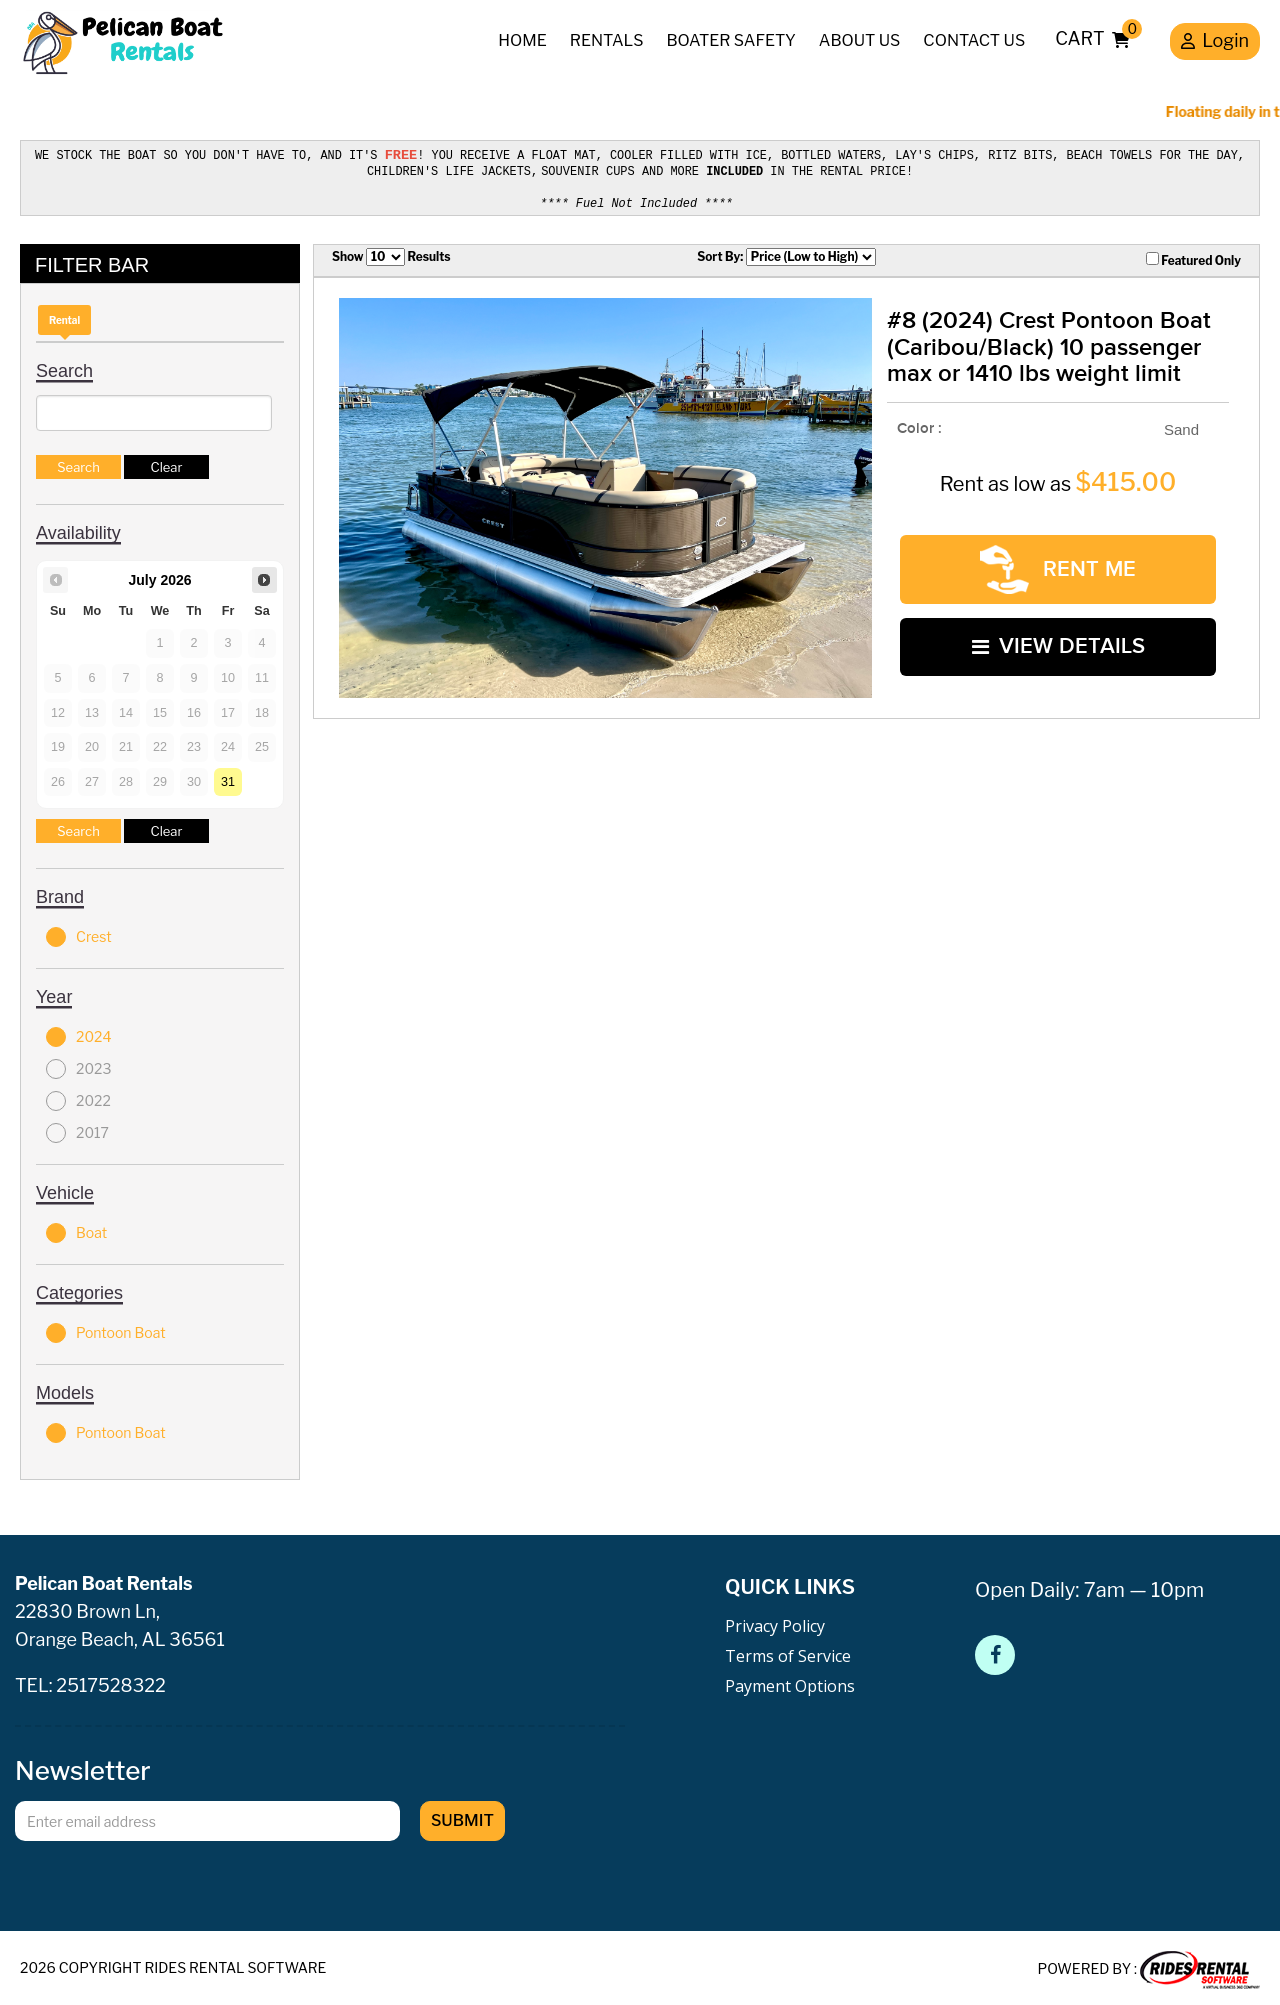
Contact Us (974, 40)
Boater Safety (730, 40)
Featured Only (1193, 256)
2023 (78, 1066)
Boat (76, 1230)
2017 (77, 1130)
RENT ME (1058, 564)
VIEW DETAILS (1058, 637)
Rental (64, 317)
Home (522, 40)
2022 (78, 1098)
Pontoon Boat (106, 1330)
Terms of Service (788, 1653)
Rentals (607, 40)
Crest (79, 934)
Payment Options (790, 1683)
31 (228, 778)
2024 (79, 1034)
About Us (860, 40)
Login (1215, 42)
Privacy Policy (775, 1623)
